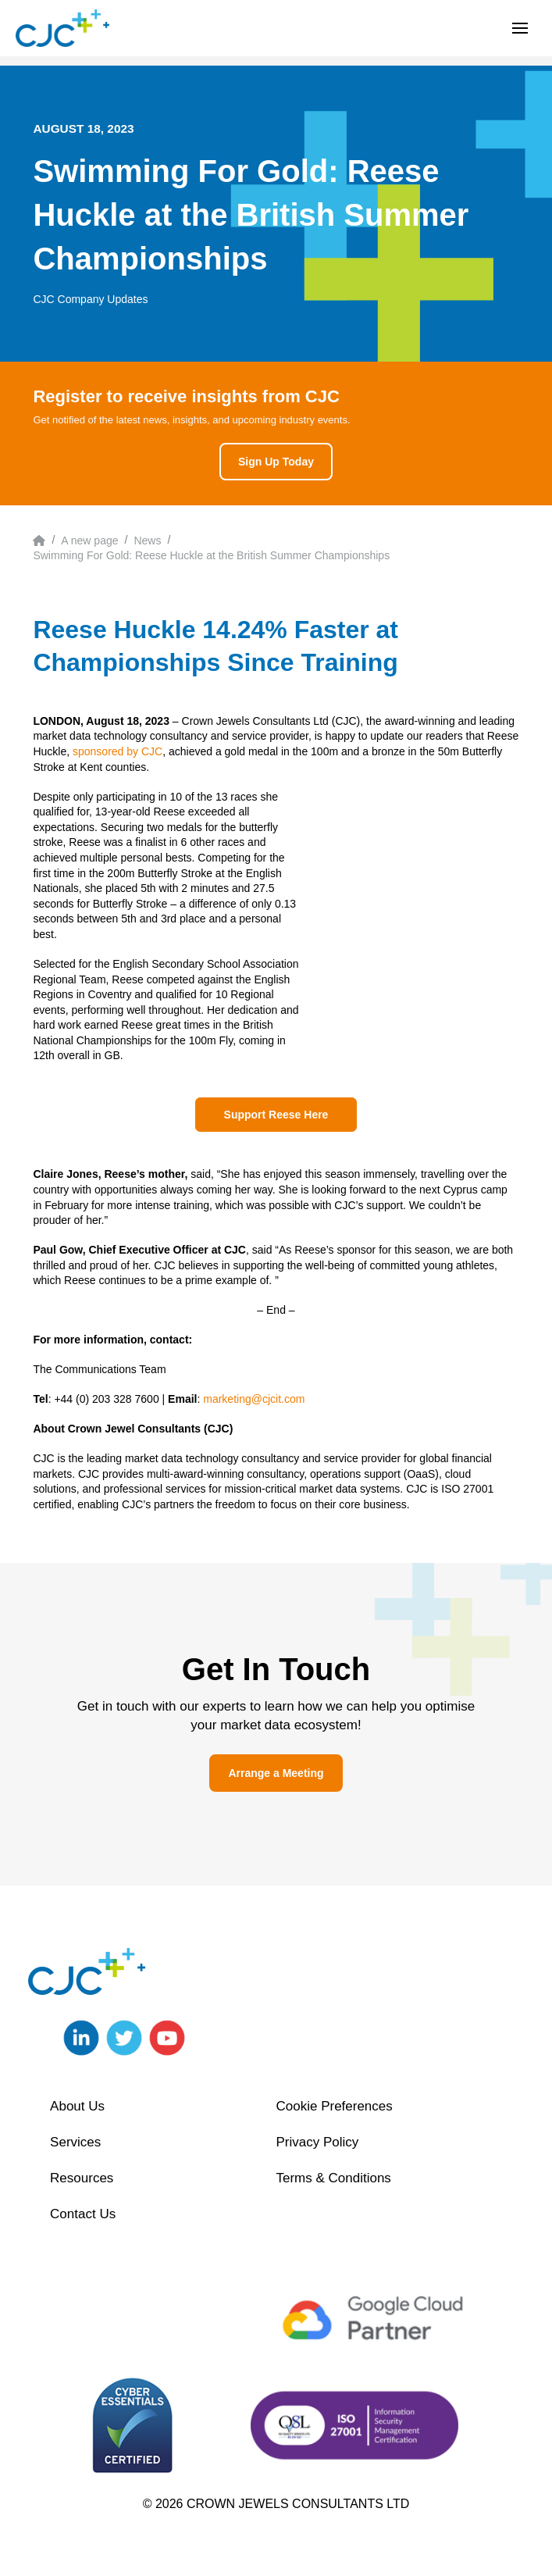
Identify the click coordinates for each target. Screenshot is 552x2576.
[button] (520, 28)
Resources (81, 2178)
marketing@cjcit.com (253, 1399)
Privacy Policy (317, 2142)
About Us (77, 2106)
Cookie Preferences (334, 2106)
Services (75, 2142)
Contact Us (83, 2214)
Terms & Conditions (333, 2178)
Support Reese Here (276, 1114)
